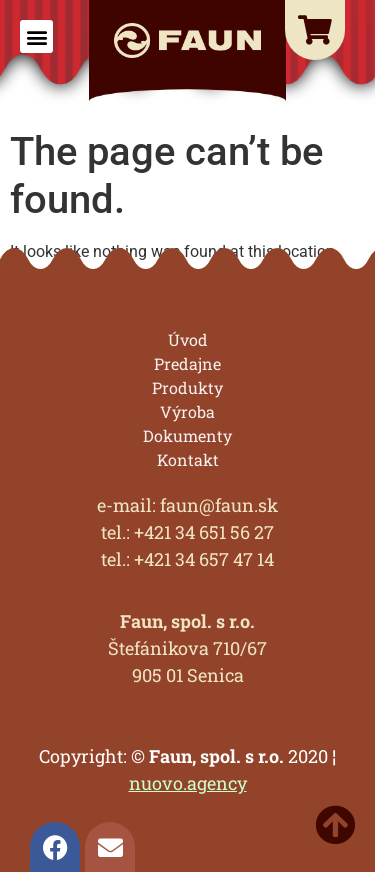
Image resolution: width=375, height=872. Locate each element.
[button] (36, 36)
